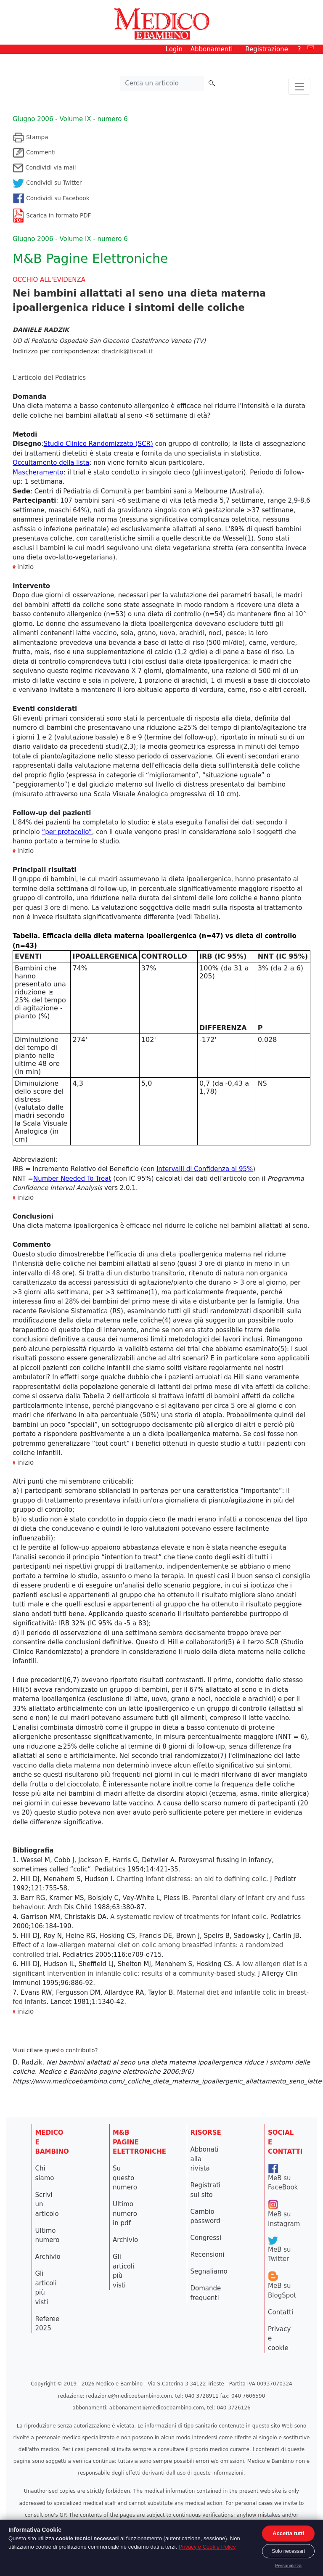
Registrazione (266, 49)
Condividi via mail (44, 167)
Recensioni (208, 2254)
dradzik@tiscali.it (127, 351)
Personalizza (288, 2565)
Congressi (206, 2238)
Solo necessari (288, 2551)
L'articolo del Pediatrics (49, 378)
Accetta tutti (288, 2533)
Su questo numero (125, 2178)
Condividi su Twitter (47, 182)
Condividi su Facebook (51, 198)
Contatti (280, 2312)
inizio (25, 851)
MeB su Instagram (284, 2214)
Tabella (205, 917)
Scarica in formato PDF (52, 215)
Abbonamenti (212, 49)
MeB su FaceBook (283, 2178)
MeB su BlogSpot (282, 2285)
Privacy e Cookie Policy (207, 2547)
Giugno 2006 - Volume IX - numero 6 (70, 119)
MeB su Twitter (279, 2250)
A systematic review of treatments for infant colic (188, 1917)
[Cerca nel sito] (162, 83)
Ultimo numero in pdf (125, 2213)
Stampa (30, 137)
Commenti (34, 152)
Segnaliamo (209, 2271)
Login (174, 49)
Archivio (48, 2257)
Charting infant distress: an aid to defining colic (191, 1879)
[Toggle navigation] (299, 87)
